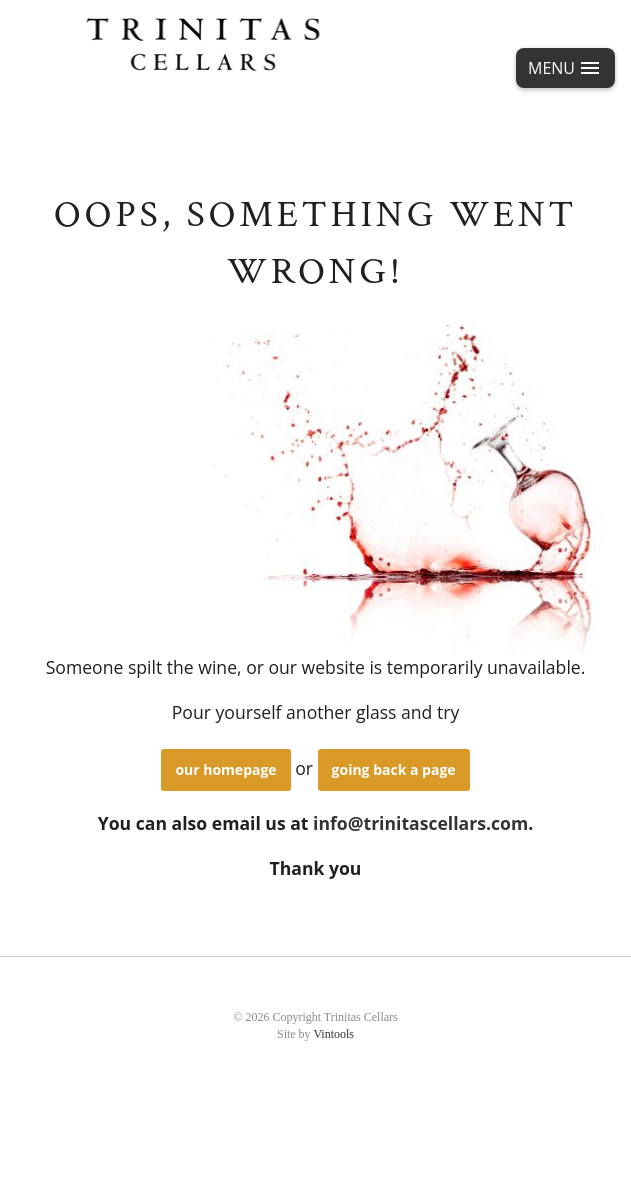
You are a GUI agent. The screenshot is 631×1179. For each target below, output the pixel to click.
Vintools (333, 1034)
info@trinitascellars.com (420, 823)
